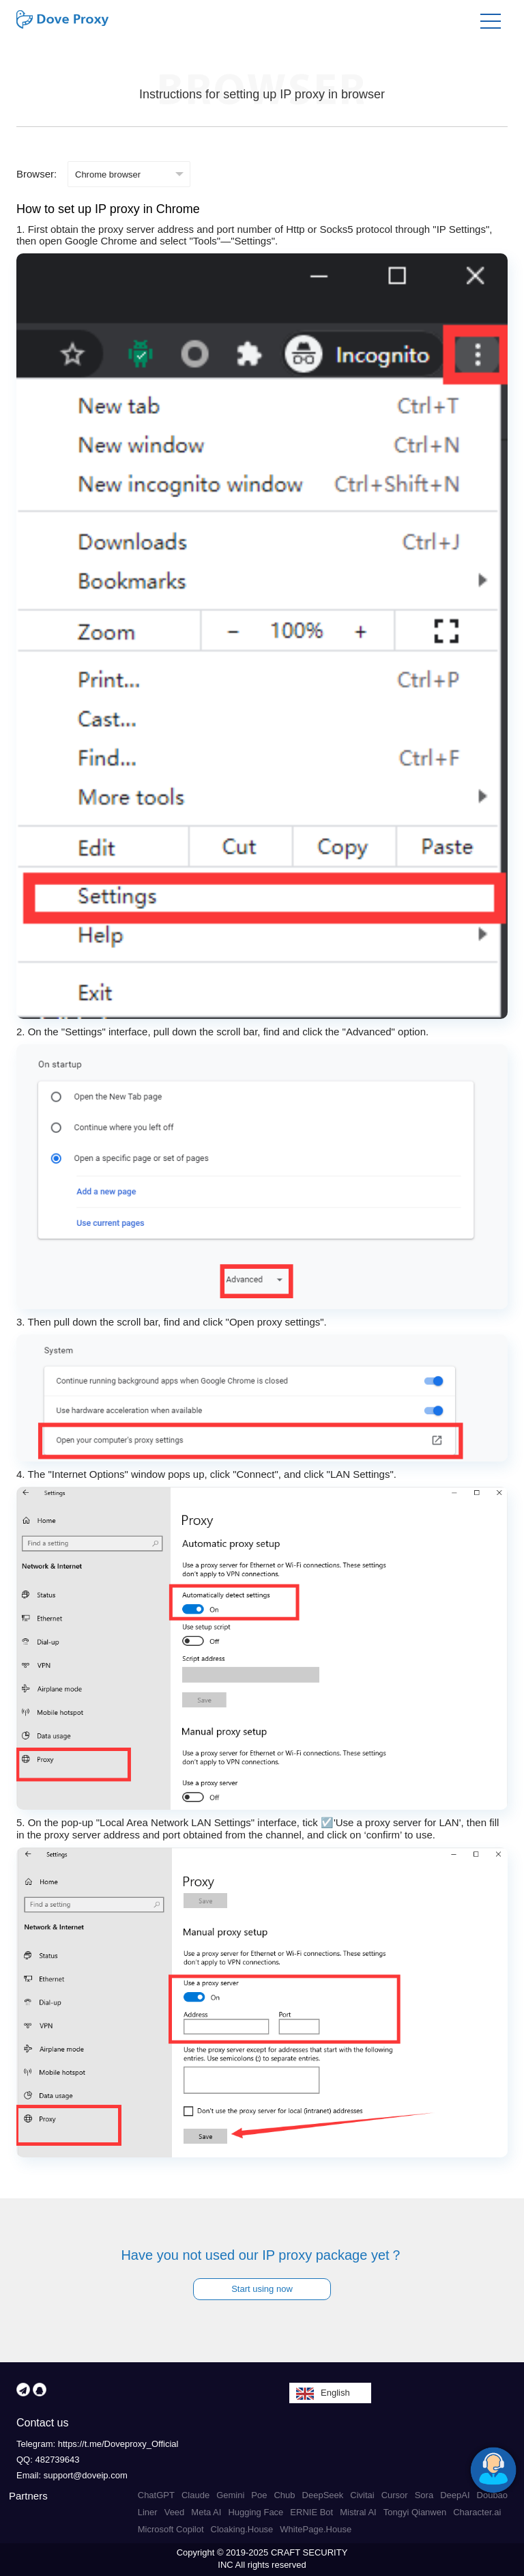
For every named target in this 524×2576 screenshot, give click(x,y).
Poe (259, 2495)
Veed (174, 2512)
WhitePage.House (315, 2529)
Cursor (394, 2495)
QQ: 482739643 (48, 2459)
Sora (424, 2495)
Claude (195, 2495)
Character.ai (477, 2512)
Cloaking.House (242, 2529)
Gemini (230, 2495)
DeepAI (454, 2495)
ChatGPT (156, 2495)
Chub (284, 2495)
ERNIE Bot (311, 2512)
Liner (148, 2512)
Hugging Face (255, 2512)
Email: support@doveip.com (72, 2475)
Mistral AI (358, 2512)
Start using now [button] (262, 2289)
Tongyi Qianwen (415, 2512)
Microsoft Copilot (171, 2529)
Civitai (362, 2495)
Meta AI (206, 2512)
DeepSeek (323, 2495)
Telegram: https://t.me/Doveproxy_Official (97, 2444)
